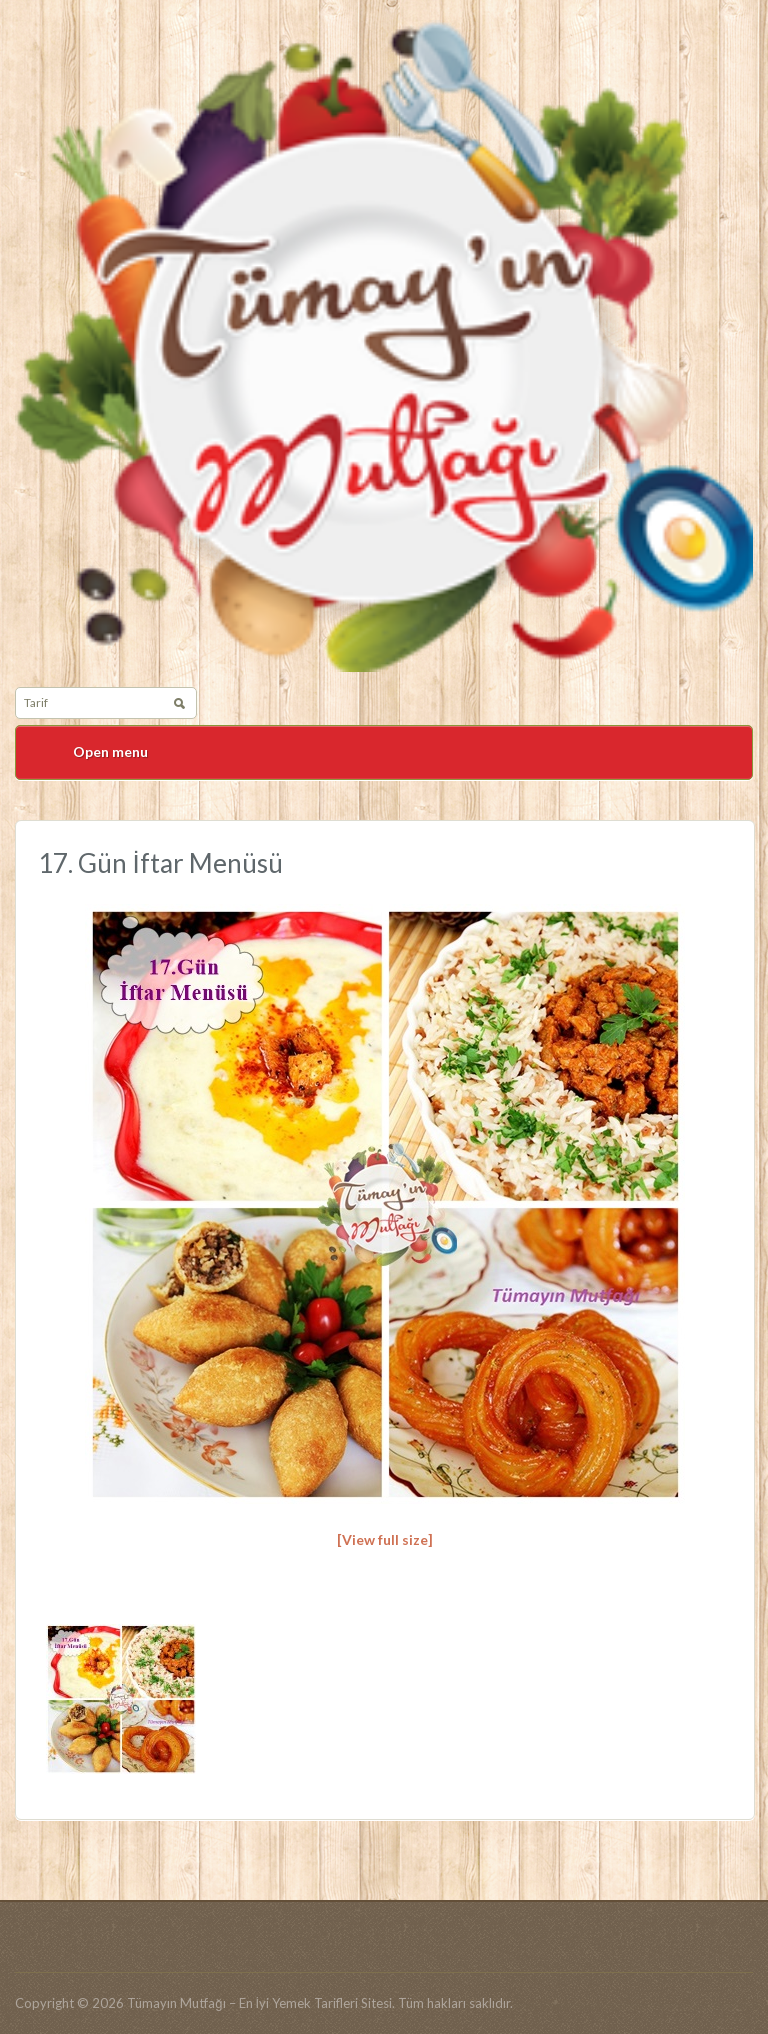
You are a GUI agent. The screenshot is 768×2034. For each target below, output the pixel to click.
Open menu (110, 751)
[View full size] (385, 1539)
